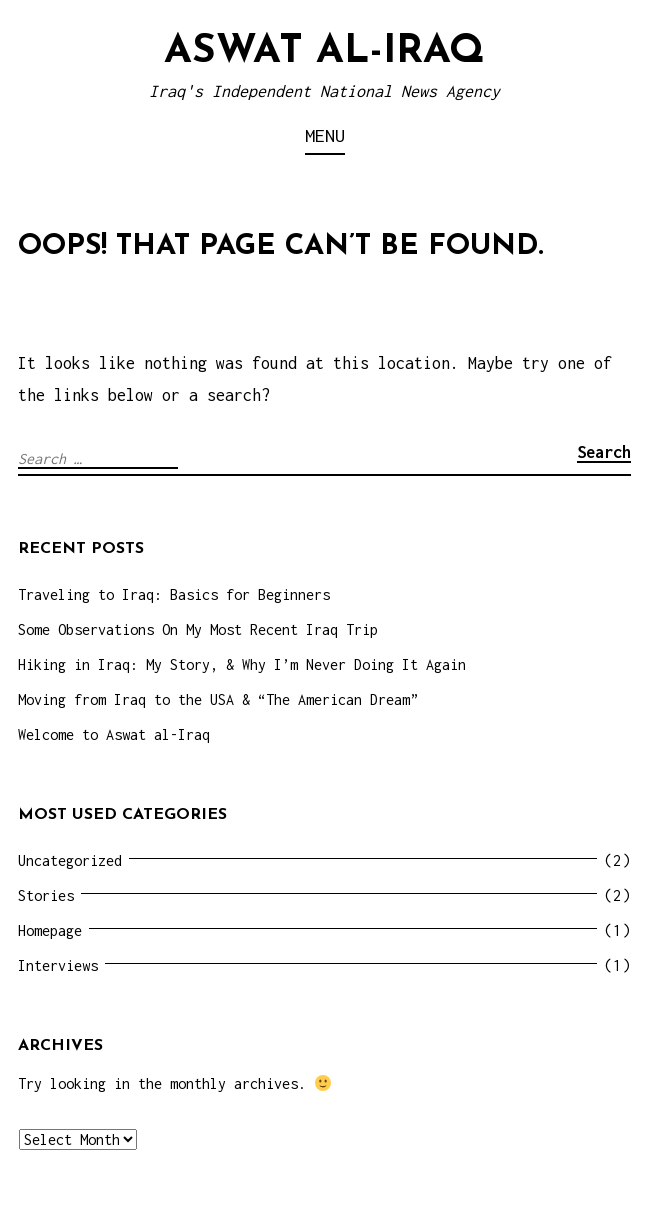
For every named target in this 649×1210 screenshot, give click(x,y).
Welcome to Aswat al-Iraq (114, 734)
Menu (325, 135)
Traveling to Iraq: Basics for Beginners (174, 594)
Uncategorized (70, 860)
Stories (46, 895)
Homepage (50, 930)
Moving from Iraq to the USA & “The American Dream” (218, 699)
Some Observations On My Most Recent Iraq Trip (198, 629)
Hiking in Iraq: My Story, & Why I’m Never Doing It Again (242, 664)
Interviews (58, 965)
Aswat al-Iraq (324, 52)
